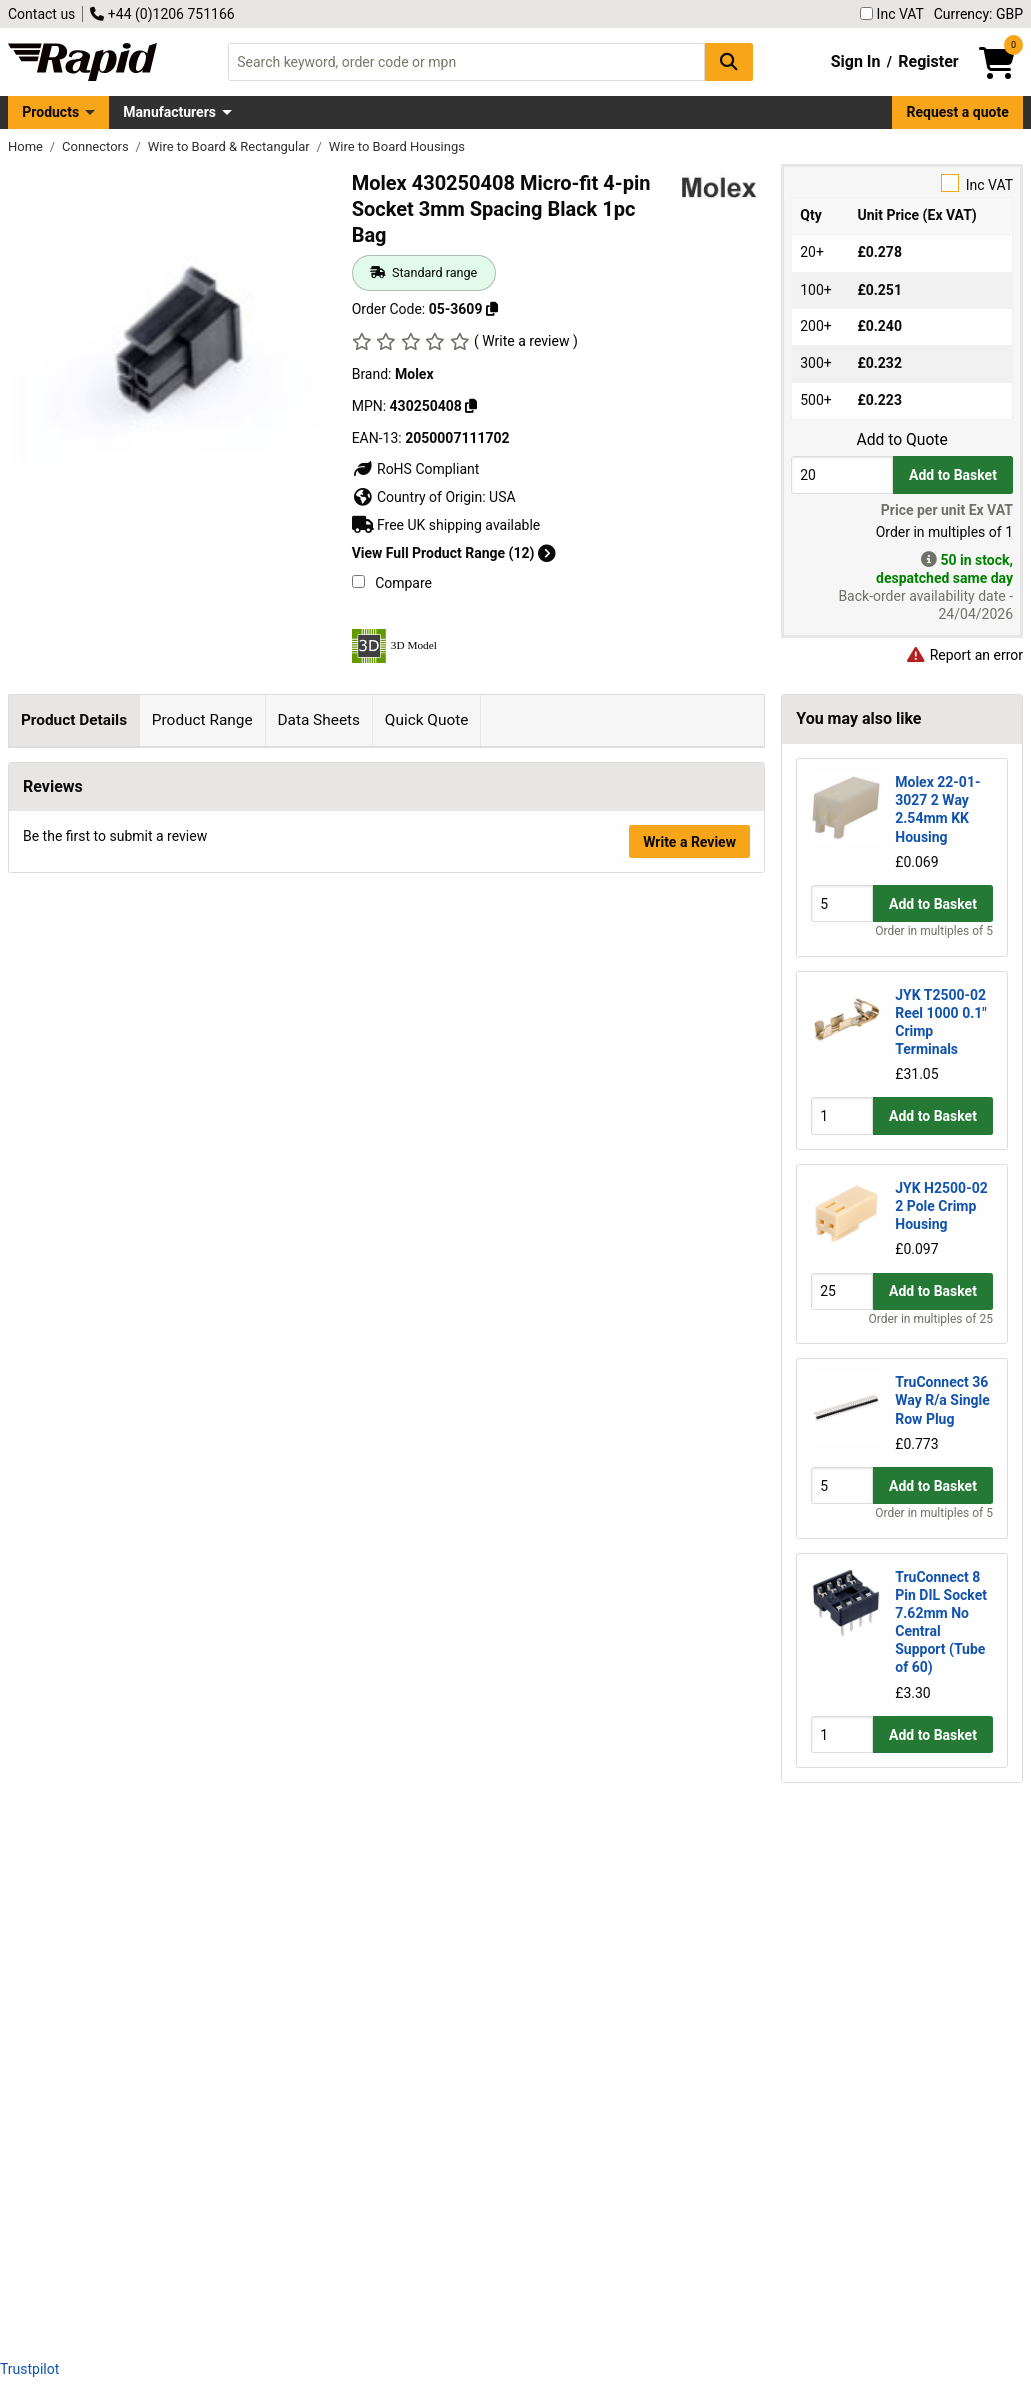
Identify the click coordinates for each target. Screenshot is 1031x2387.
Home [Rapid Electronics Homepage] (27, 146)
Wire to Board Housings (397, 146)
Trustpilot (29, 2369)
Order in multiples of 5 (934, 931)
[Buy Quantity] (842, 474)
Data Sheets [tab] (318, 720)
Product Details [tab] (74, 720)
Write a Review (689, 2290)
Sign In (856, 61)
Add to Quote (901, 440)
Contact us (41, 14)
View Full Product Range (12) (454, 553)
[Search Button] (729, 61)
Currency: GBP (978, 14)
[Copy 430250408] (471, 406)
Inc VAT (892, 14)
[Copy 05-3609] (492, 309)
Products (50, 112)
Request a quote (958, 112)
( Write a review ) (526, 341)
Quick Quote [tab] (427, 720)
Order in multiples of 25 (931, 1319)
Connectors (97, 146)
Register (928, 61)
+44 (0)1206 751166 (162, 14)
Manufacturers (169, 112)
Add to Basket (953, 475)
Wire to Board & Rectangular (230, 146)
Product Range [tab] (202, 720)
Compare (392, 583)
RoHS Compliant (416, 469)
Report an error (964, 655)
